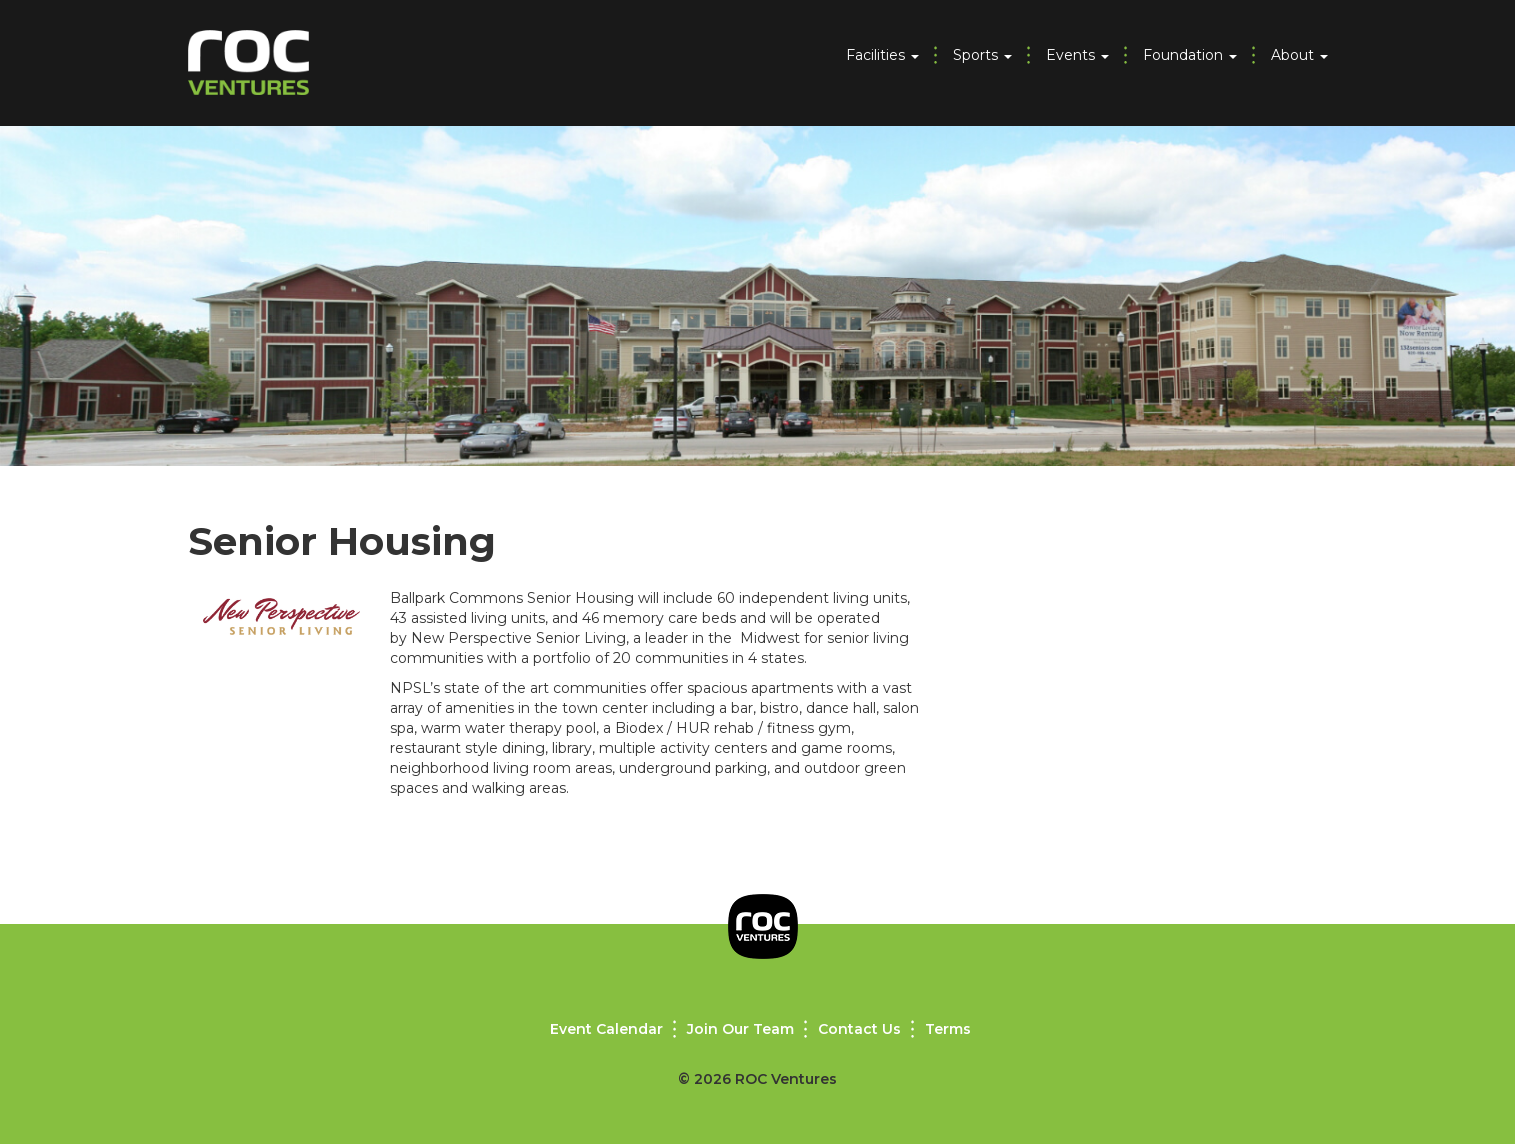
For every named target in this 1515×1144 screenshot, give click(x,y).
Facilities (882, 55)
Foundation (1190, 55)
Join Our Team (740, 1029)
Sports (982, 55)
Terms (948, 1029)
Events (1077, 55)
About (1299, 55)
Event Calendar (606, 1029)
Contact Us (859, 1029)
